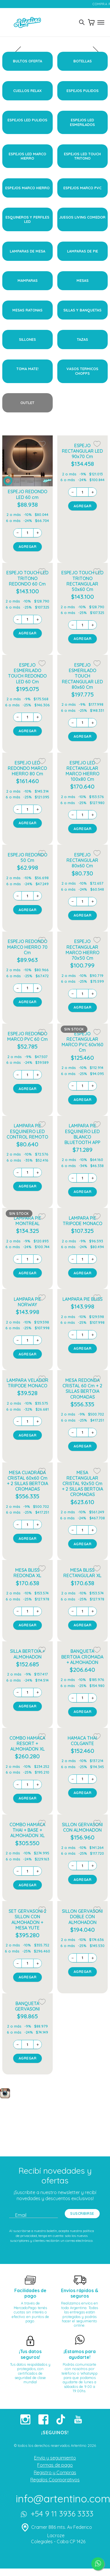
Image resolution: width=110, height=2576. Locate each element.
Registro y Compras (55, 2472)
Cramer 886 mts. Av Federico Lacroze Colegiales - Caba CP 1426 (56, 2534)
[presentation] (57, 54)
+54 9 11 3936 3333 (56, 2515)
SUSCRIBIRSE (82, 2213)
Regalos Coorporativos (55, 2480)
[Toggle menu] (100, 22)
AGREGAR (28, 546)
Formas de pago (55, 2465)
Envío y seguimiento (55, 2458)
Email (20, 2215)
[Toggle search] (82, 22)
